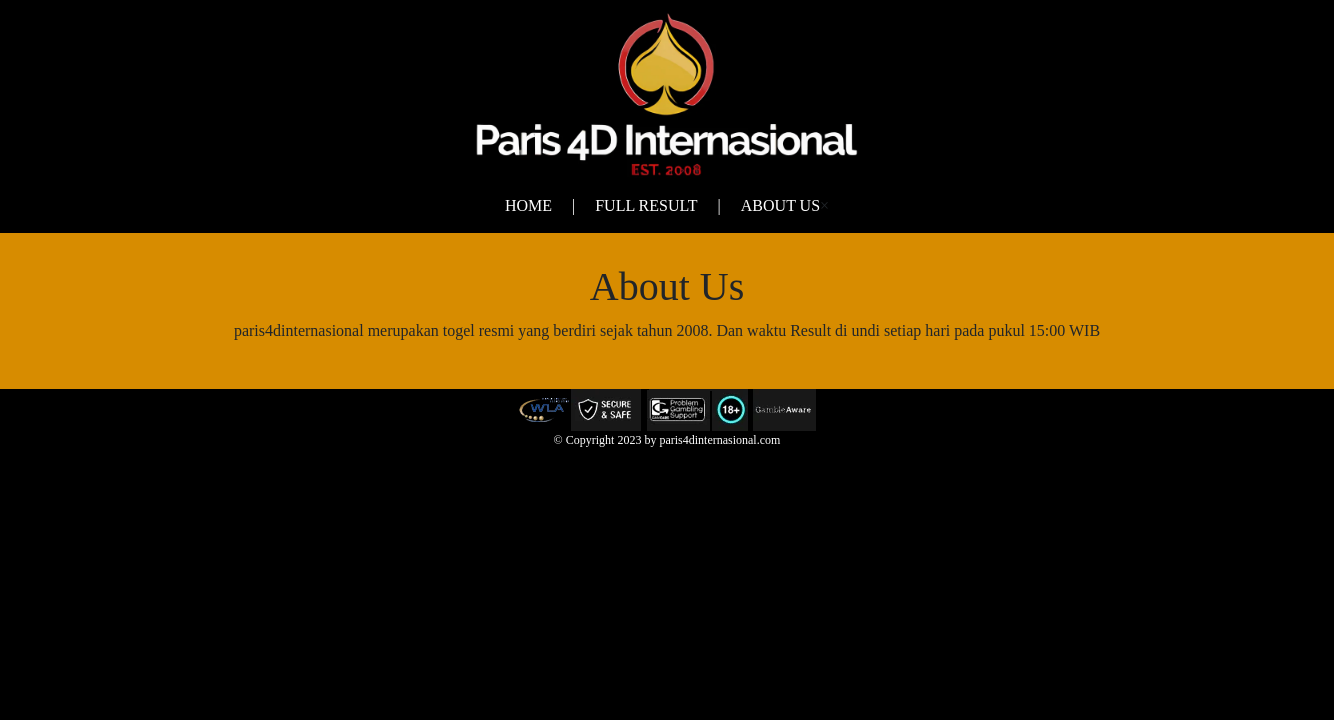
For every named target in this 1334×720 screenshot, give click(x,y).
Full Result (646, 205)
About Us (780, 205)
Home (528, 205)
